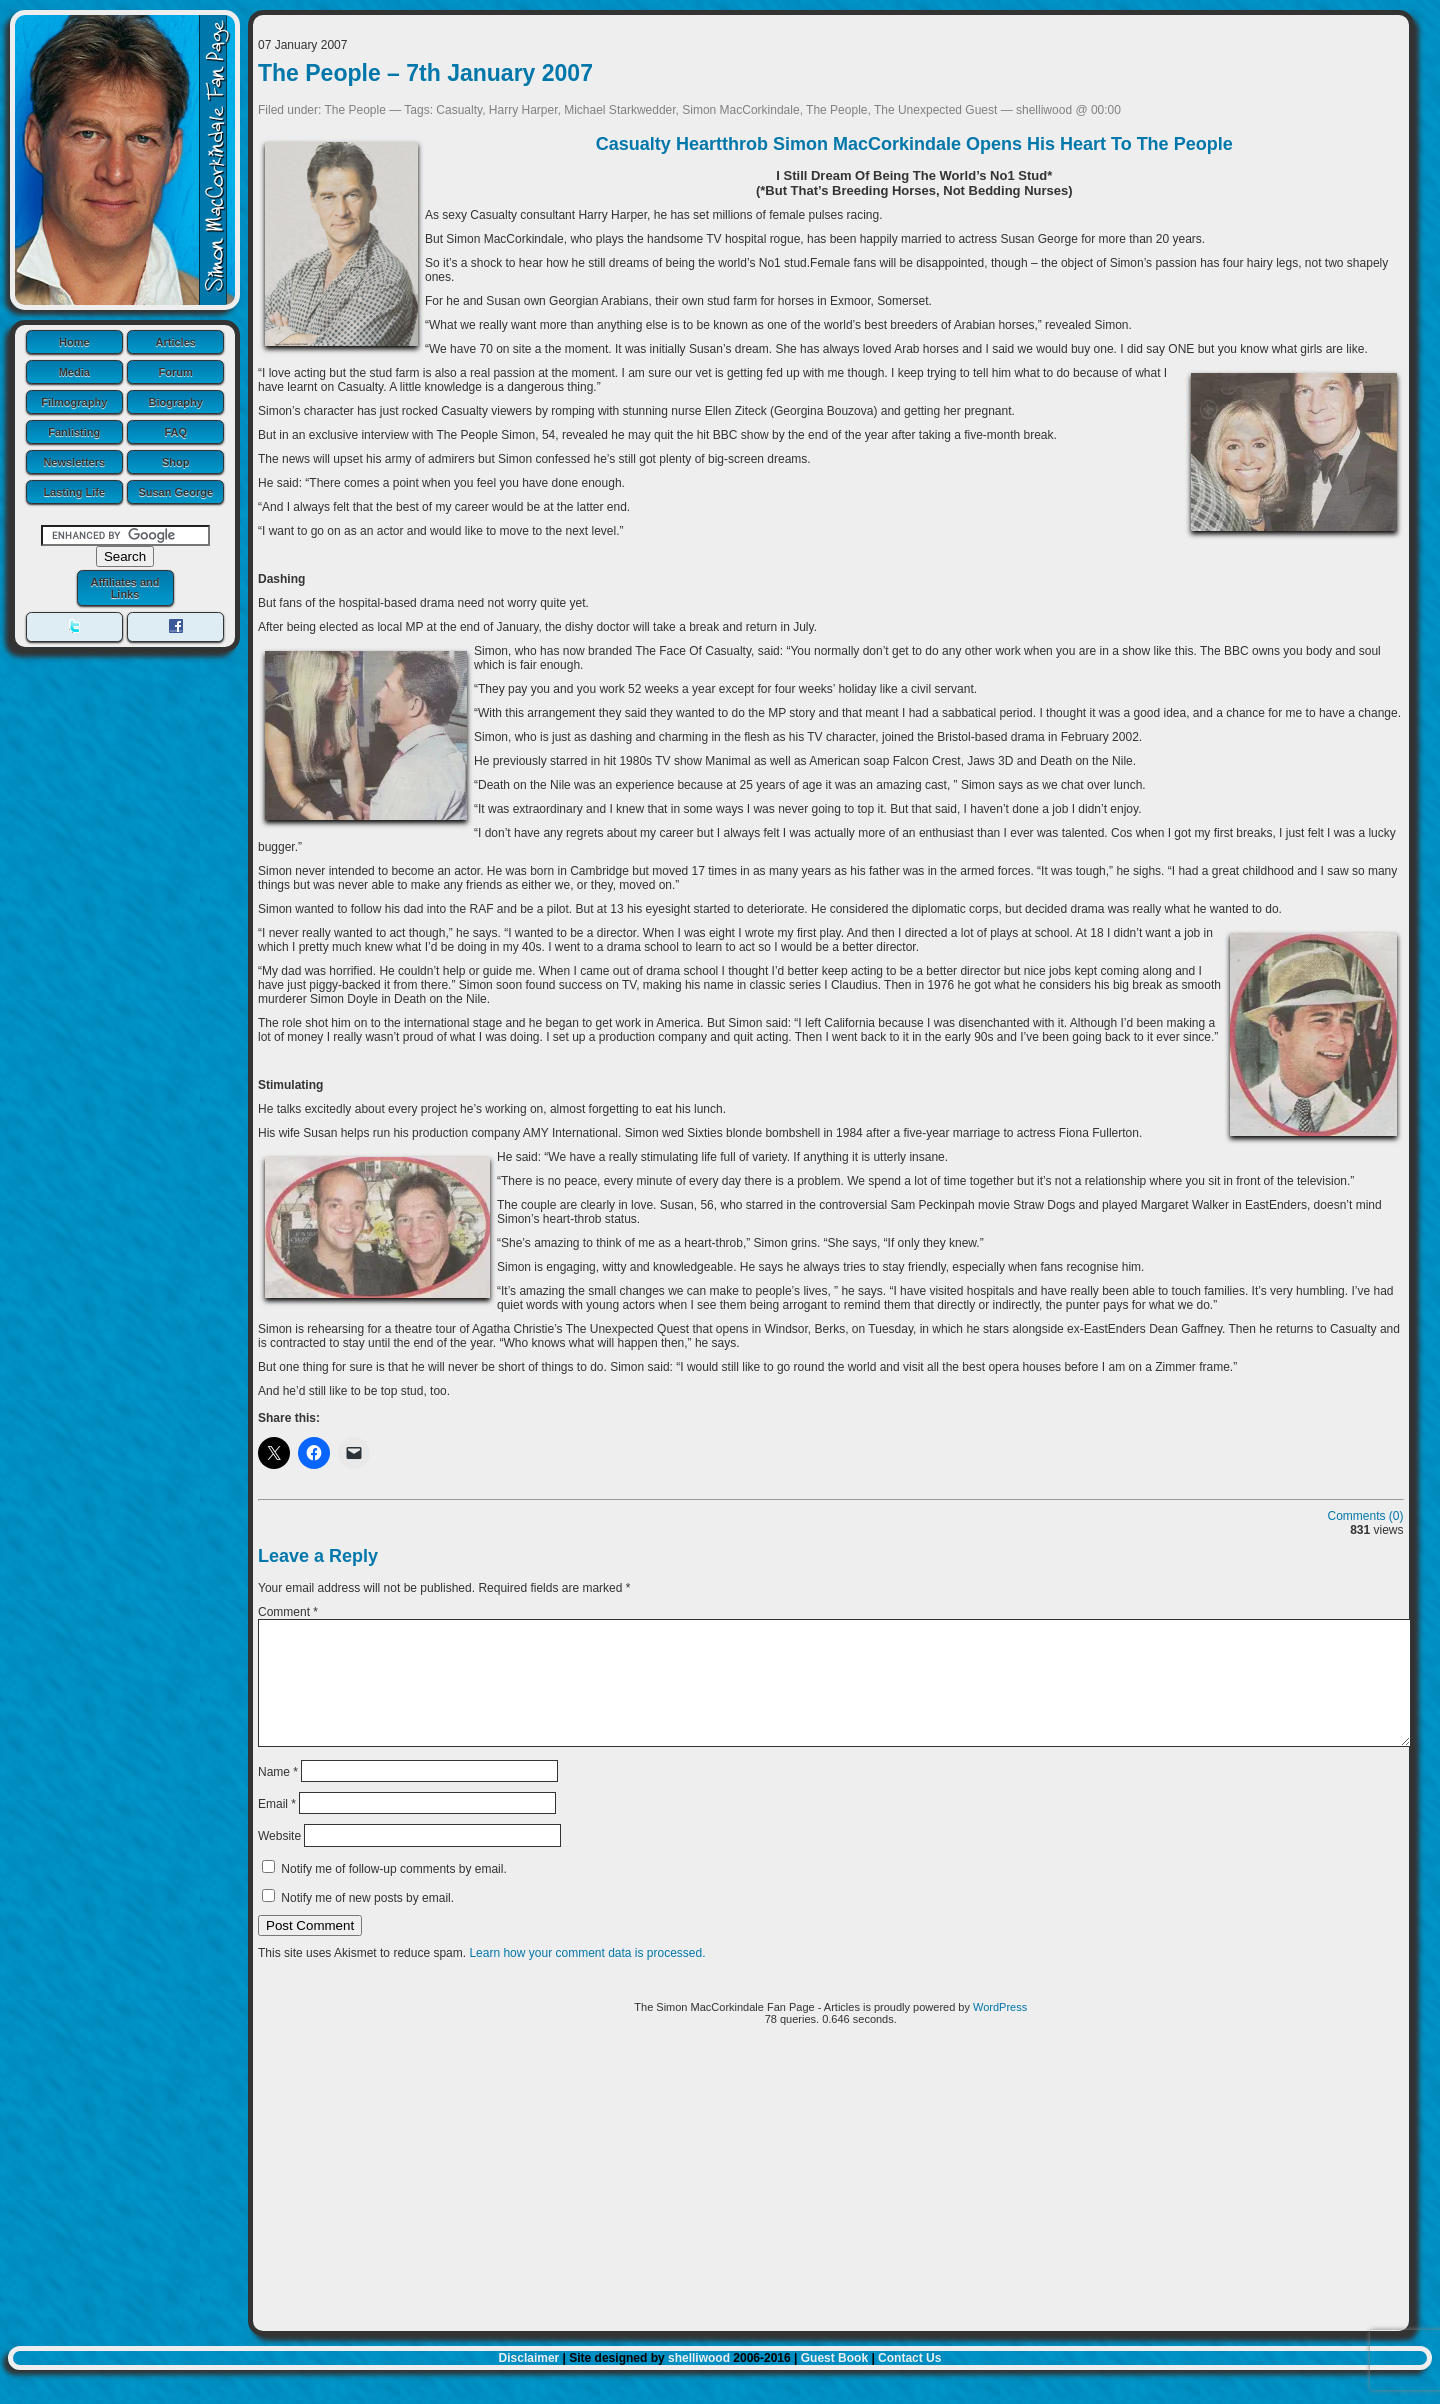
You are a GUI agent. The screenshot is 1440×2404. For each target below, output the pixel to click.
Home (74, 342)
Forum (176, 372)
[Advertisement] (831, 2210)
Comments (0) (1366, 1516)
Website (279, 1860)
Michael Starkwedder (619, 110)
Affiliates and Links (124, 588)
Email (277, 1828)
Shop (176, 462)
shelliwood (699, 2382)
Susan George (175, 492)
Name (278, 1795)
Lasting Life (74, 492)
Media (74, 372)
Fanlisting (74, 432)
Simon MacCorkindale (740, 110)
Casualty (459, 110)
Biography (176, 402)
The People (355, 110)
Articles (176, 342)
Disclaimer (529, 2382)
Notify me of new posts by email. (367, 1922)
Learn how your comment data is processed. (587, 1977)
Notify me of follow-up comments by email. (393, 1893)
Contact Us (909, 2382)
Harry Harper (523, 110)
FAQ (175, 432)
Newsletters (74, 462)
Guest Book (834, 2382)
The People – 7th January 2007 (425, 73)
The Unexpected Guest (935, 110)
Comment (288, 1612)
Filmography (74, 402)
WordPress (1000, 2031)
